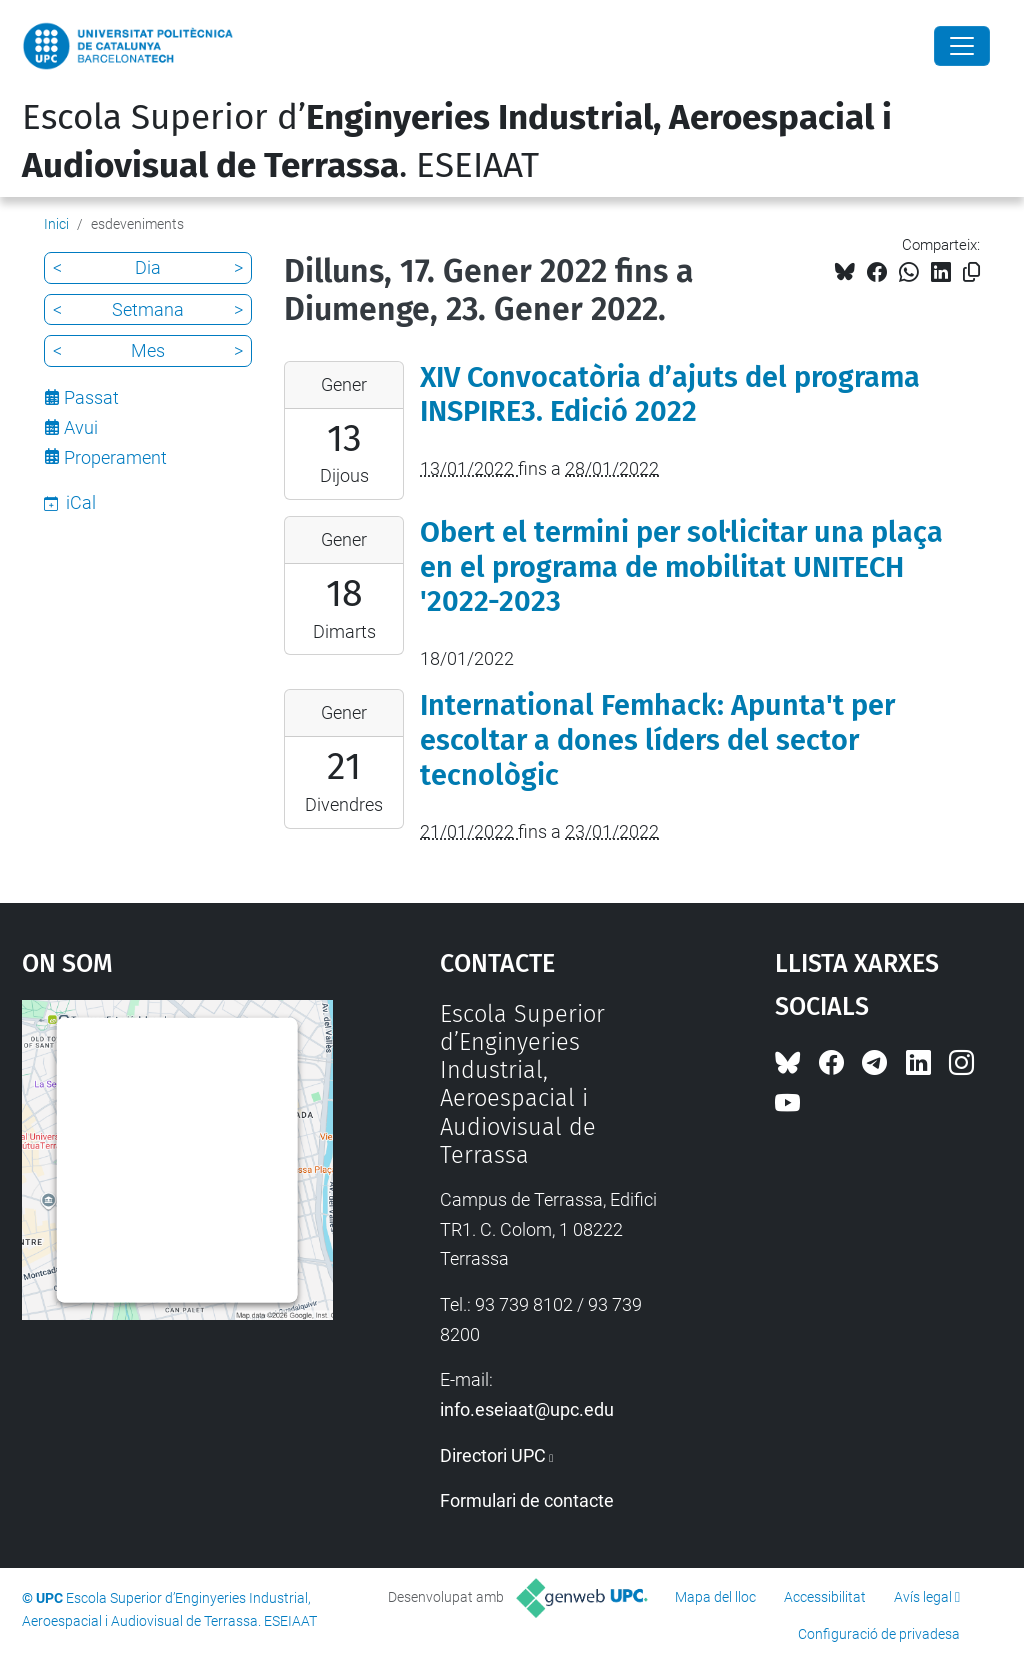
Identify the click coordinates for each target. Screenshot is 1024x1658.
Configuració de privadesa (879, 1634)
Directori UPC (493, 1455)
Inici (56, 224)
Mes (148, 350)
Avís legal (923, 1597)
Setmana (148, 309)
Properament (115, 457)
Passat (91, 397)
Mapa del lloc (715, 1597)
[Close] (962, 46)
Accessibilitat (825, 1597)
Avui (81, 427)
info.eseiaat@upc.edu (527, 1409)
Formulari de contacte (527, 1500)
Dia (148, 267)
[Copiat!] (971, 272)
